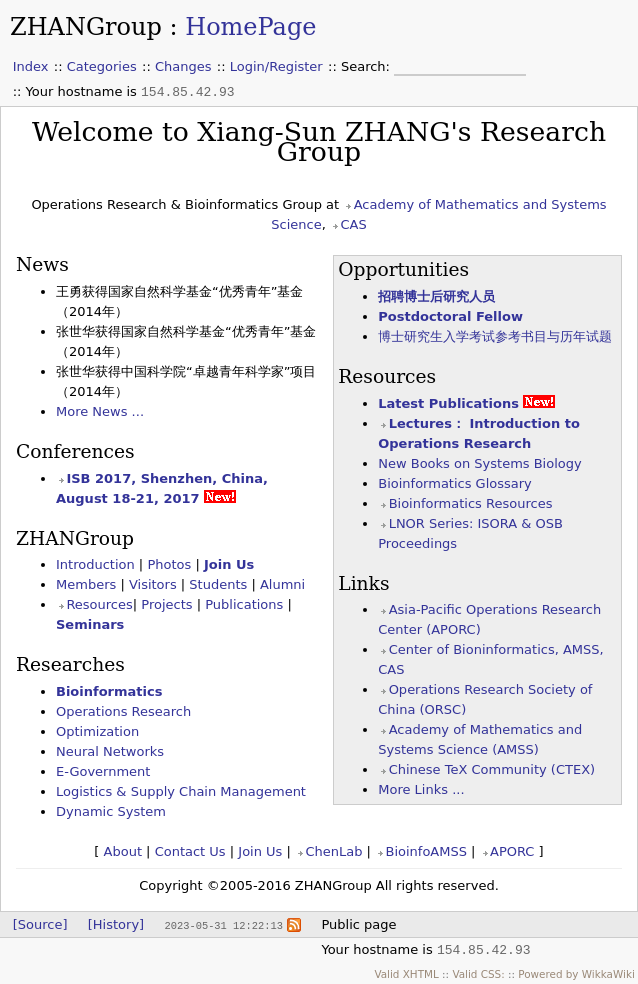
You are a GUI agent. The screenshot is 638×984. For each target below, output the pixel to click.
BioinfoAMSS (425, 851)
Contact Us (190, 851)
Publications (244, 604)
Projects (166, 604)
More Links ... (421, 789)
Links (363, 583)
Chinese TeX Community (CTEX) (492, 769)
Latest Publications (448, 403)
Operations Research (123, 711)
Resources (387, 376)
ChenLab (333, 851)
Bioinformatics (109, 691)
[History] (116, 924)
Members (86, 584)
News (42, 264)
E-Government (103, 771)
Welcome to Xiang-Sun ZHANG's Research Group (319, 141)
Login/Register (276, 66)
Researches (70, 664)
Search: (367, 66)
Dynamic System (111, 811)
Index (31, 66)
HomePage (250, 27)
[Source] (40, 924)
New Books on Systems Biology (479, 463)
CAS (353, 224)
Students (218, 584)
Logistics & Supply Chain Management (181, 791)
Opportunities (403, 269)
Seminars (90, 624)
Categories (102, 66)
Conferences (75, 451)
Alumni (282, 584)
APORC (512, 851)
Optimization (97, 731)
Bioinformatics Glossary (455, 483)
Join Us (229, 564)
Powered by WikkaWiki (576, 974)
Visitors (153, 584)
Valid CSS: (478, 974)
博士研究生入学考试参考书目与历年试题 (495, 336)
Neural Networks (110, 751)
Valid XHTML (406, 974)
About (123, 851)
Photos (169, 564)
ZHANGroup (86, 27)
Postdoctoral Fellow (450, 316)
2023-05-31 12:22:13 (223, 925)
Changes (183, 66)
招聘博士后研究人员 (436, 296)
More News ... (100, 411)
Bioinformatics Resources (471, 503)
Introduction (95, 564)
